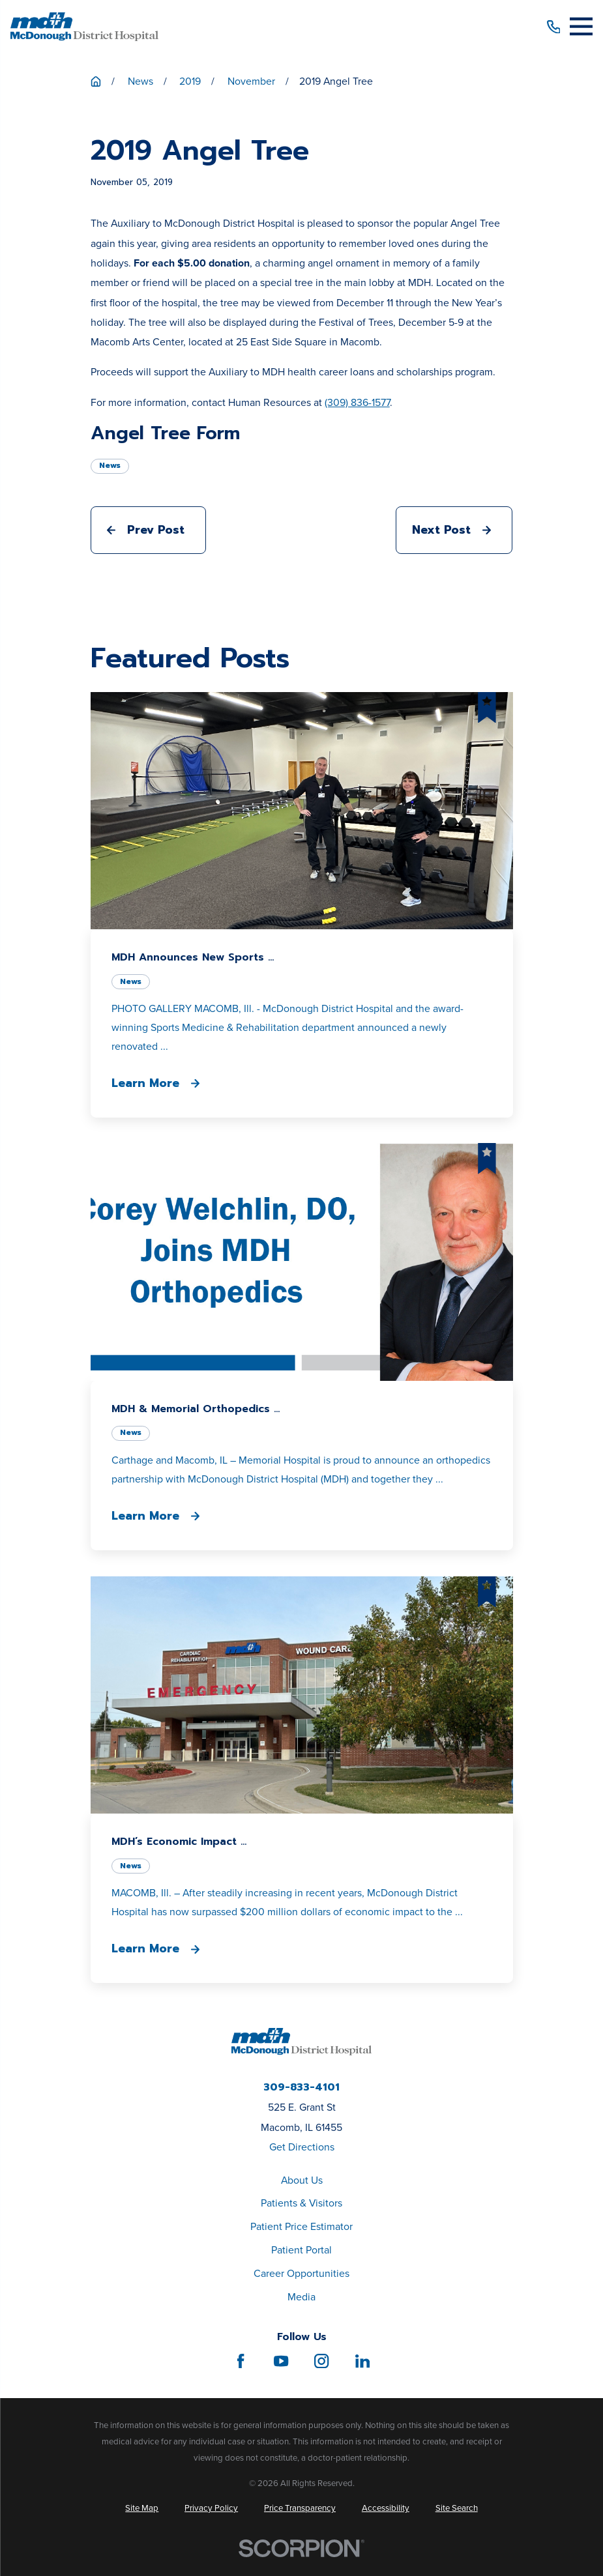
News (110, 465)
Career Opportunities (301, 2273)
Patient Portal (301, 2249)
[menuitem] (141, 2508)
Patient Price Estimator (301, 2226)
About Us (302, 2180)
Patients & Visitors (301, 2202)
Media (301, 2296)
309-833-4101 (301, 2088)
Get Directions (301, 2146)
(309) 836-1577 (357, 402)
